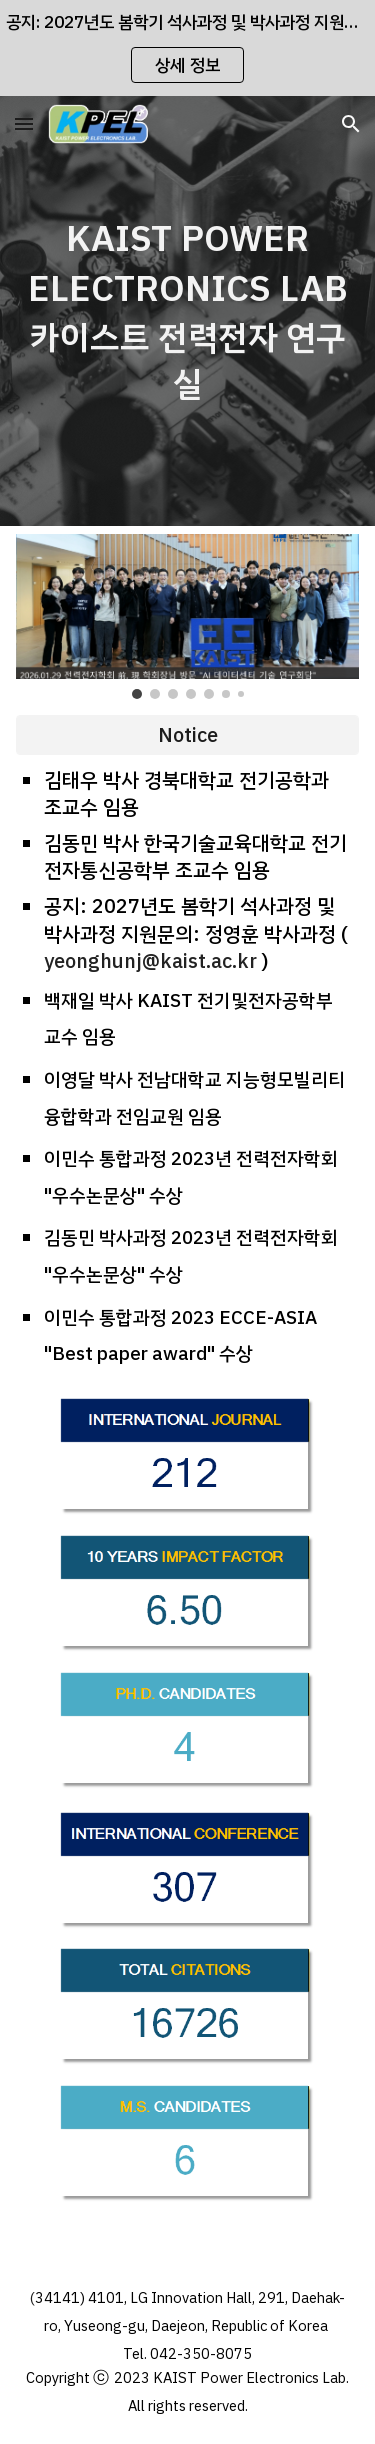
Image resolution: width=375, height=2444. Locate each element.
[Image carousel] (188, 616)
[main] (188, 310)
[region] (187, 48)
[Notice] (188, 735)
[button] (24, 123)
